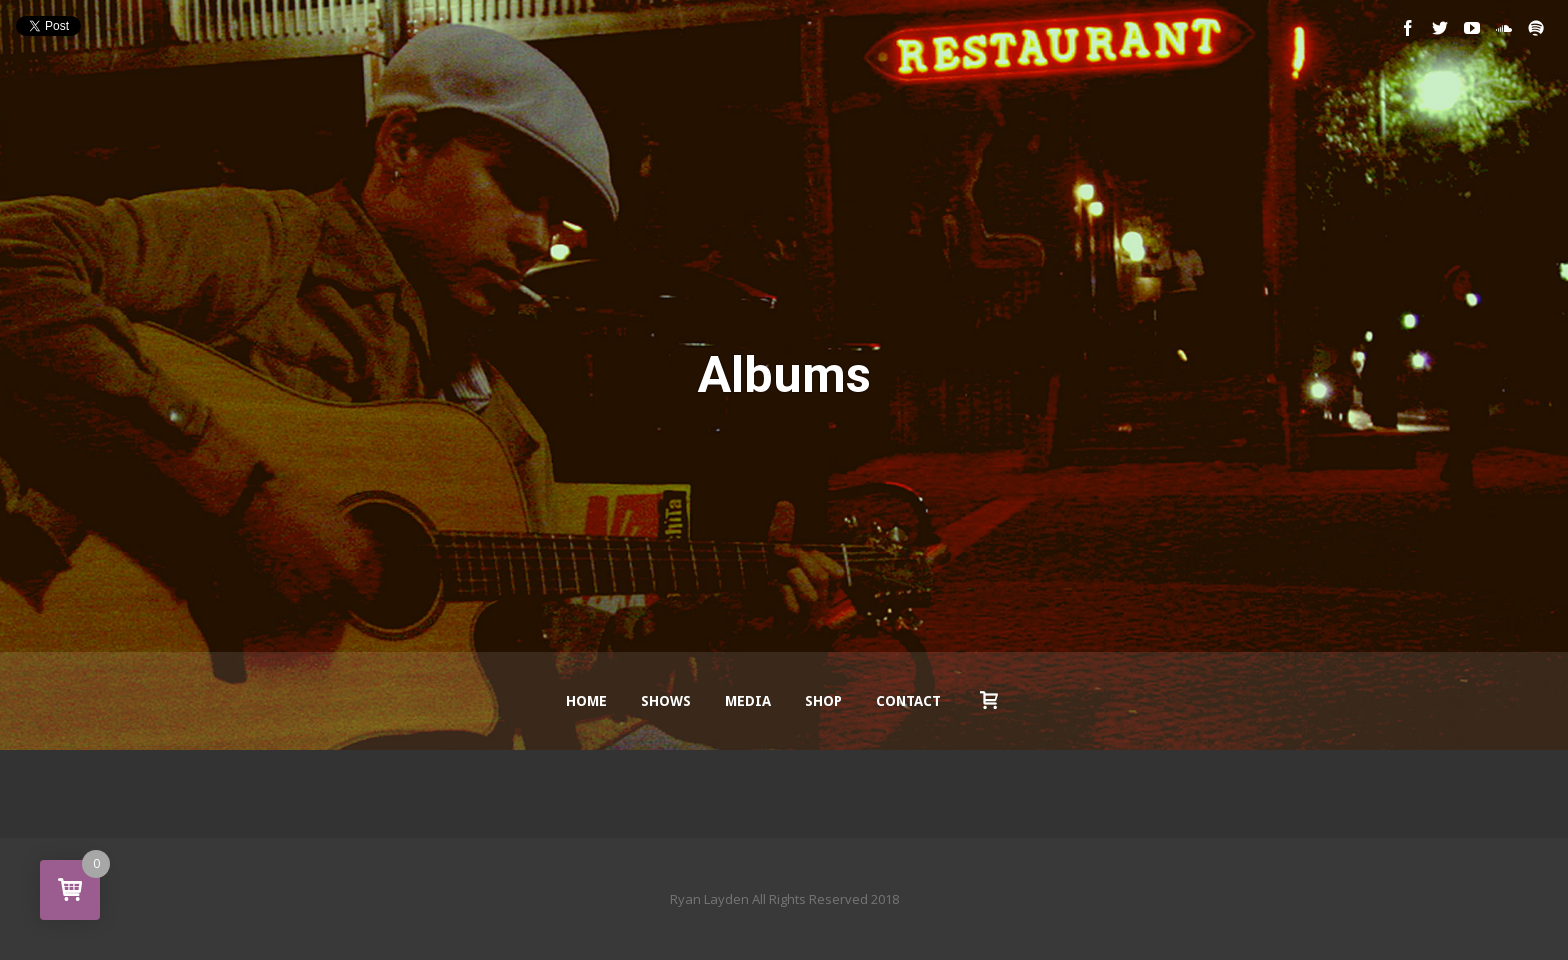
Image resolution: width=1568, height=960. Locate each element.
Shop (823, 701)
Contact (908, 701)
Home (586, 701)
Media (748, 701)
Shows (666, 701)
